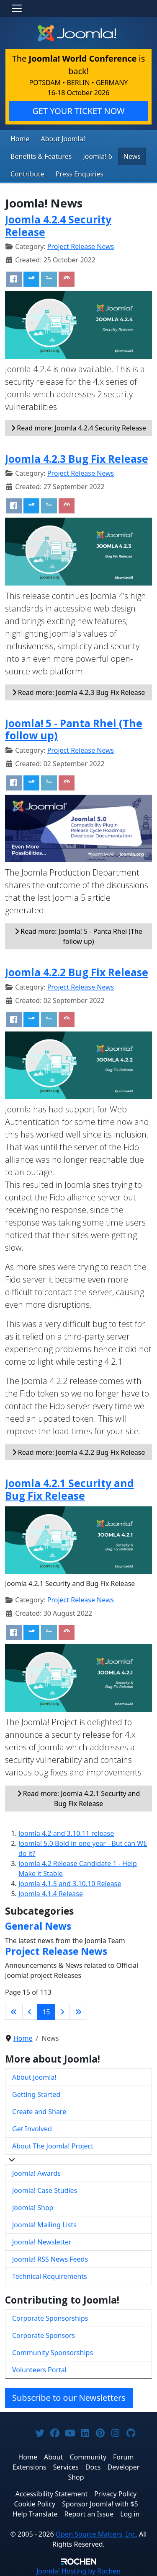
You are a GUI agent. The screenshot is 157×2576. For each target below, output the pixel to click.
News (132, 156)
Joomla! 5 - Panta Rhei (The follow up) (73, 729)
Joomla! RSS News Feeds (50, 2259)
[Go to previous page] (29, 2012)
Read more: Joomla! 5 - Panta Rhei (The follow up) (78, 936)
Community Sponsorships (52, 2352)
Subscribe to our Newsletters (69, 2397)
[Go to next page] (62, 2012)
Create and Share (39, 2111)
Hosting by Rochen (78, 2571)
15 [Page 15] (46, 2011)
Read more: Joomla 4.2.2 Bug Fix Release (78, 1452)
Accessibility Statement (51, 2493)
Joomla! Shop (32, 2207)
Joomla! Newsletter (42, 2242)
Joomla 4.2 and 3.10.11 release (66, 1833)
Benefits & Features (41, 156)
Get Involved (32, 2128)
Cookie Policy (34, 2504)
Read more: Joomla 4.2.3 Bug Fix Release (78, 692)
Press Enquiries (80, 174)
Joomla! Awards (36, 2173)
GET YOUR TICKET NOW (78, 111)
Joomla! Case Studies (44, 2190)
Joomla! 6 (97, 156)
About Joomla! (63, 138)
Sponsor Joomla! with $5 (100, 2504)
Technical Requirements (49, 2276)
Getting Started (36, 2094)
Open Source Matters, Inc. (96, 2534)
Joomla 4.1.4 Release (50, 1893)
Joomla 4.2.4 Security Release (58, 225)
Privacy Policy (115, 2493)
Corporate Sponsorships (50, 2318)
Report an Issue (89, 2514)
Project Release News (80, 246)
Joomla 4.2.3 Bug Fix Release (76, 459)
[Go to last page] (78, 2012)
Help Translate (35, 2514)
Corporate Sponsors (43, 2335)
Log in (129, 2514)
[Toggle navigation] (16, 8)
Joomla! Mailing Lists (44, 2224)
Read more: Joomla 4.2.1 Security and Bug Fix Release (78, 1798)
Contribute (27, 174)
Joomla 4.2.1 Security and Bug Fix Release (69, 1489)
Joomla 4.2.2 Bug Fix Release (76, 972)
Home (20, 138)
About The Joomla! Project (52, 2146)
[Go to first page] (14, 2012)
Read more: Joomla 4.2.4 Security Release (78, 428)
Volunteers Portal (39, 2369)
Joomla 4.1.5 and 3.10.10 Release (69, 1883)
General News (38, 1926)
